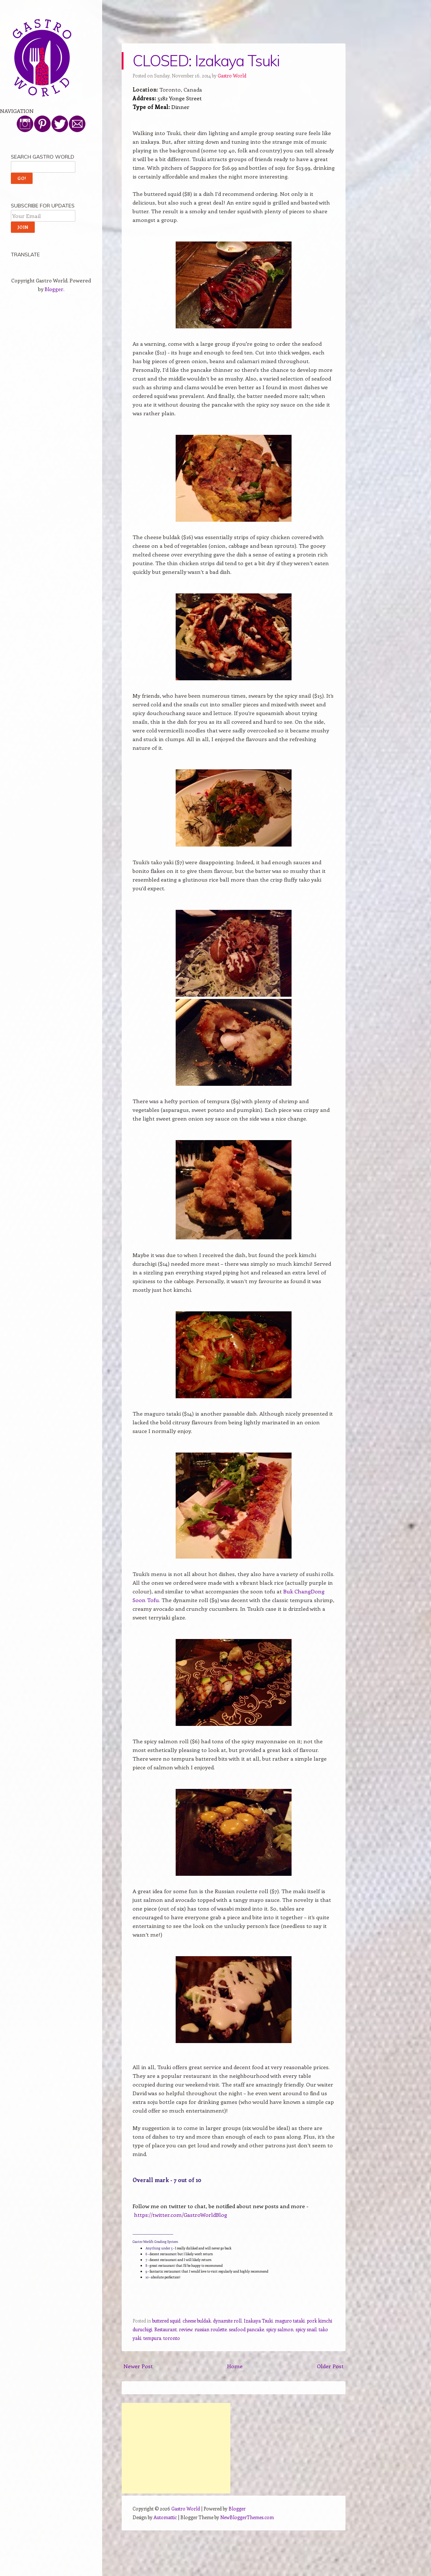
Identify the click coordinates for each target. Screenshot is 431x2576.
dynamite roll (227, 2320)
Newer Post (138, 2366)
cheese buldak (197, 2320)
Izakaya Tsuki (258, 2320)
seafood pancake (246, 2329)
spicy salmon (279, 2329)
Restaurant (165, 2329)
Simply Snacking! (31, 191)
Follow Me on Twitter (35, 217)
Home (235, 2366)
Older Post (330, 2366)
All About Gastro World (38, 112)
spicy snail (306, 2329)
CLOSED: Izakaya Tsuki (206, 60)
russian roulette (210, 2329)
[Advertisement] (176, 2448)
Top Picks (22, 151)
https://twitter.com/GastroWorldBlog (180, 2214)
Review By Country (33, 138)
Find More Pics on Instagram (45, 230)
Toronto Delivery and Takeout (46, 125)
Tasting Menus (28, 178)
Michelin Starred (30, 164)
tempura (152, 2338)
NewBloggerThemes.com (247, 2517)
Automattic (165, 2517)
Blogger (54, 441)
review (185, 2329)
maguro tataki (290, 2320)
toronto (171, 2338)
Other (17, 204)
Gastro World (232, 75)
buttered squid (166, 2320)
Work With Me (28, 243)
